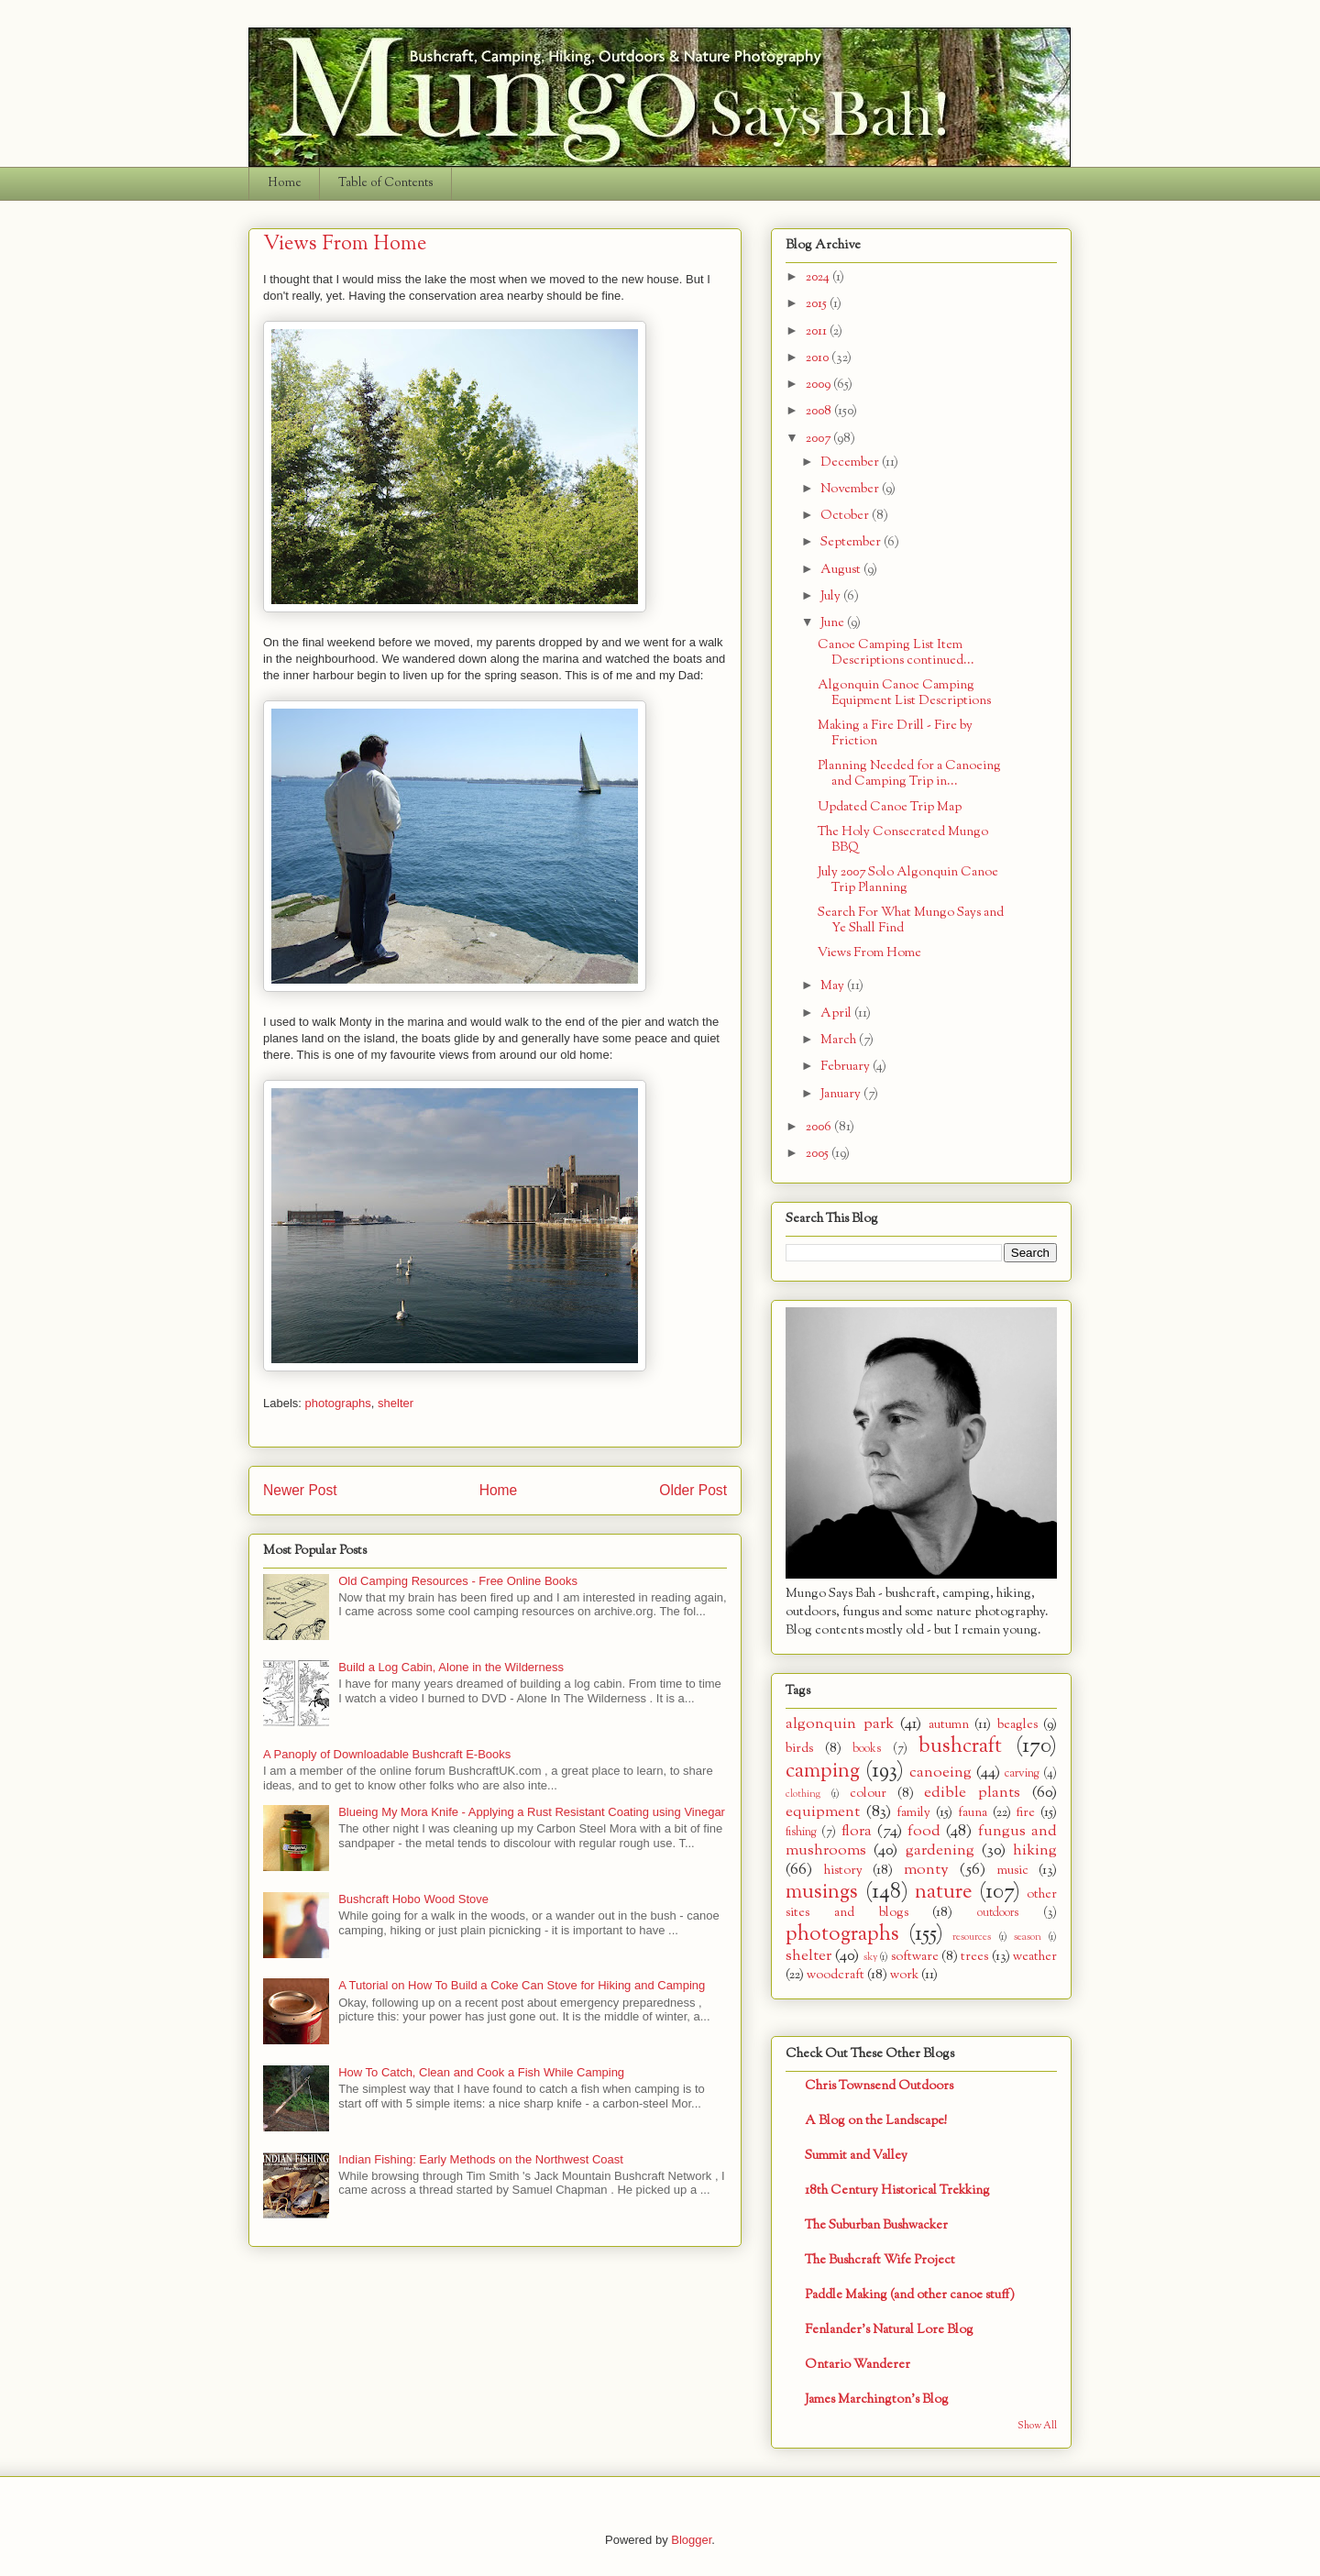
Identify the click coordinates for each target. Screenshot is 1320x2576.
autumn (949, 1725)
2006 (820, 1127)
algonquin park (840, 1723)
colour (868, 1793)
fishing (801, 1832)
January (842, 1094)
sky (870, 1957)
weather (1035, 1956)
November (851, 489)
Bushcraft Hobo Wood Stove (413, 1899)
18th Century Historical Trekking (897, 2190)
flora (857, 1831)
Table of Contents (386, 183)
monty (926, 1869)
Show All (1037, 2426)
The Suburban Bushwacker (876, 2225)
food (924, 1831)
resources (971, 1937)
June (833, 623)
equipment (823, 1811)
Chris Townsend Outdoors (879, 2086)
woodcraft (835, 1975)
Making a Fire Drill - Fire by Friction (895, 733)
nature (943, 1892)
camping (823, 1771)
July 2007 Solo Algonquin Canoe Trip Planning (908, 880)
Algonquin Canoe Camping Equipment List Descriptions (904, 693)
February (846, 1066)
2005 (818, 1153)
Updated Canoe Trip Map (890, 807)
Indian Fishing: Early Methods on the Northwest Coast (480, 2159)
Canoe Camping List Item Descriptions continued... (896, 652)
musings (822, 1892)
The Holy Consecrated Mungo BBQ (903, 839)
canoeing (940, 1772)
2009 (819, 384)
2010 (818, 358)
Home (285, 183)
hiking (1035, 1850)
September (852, 542)
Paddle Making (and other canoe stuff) (910, 2295)
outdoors (997, 1913)
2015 (818, 304)
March (839, 1040)
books (866, 1749)
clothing (803, 1794)
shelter (395, 1403)
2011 (818, 331)
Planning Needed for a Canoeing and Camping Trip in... (909, 773)
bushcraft (960, 1746)
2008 (820, 411)
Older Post (693, 1490)
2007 (819, 438)
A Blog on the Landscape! (876, 2121)
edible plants (972, 1792)
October (846, 515)
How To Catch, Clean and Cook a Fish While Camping (481, 2072)
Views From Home (869, 953)
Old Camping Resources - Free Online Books (458, 1581)
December (851, 462)
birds (799, 1748)
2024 (819, 277)
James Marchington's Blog (877, 2399)
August (842, 569)
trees (974, 1956)
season (1027, 1937)
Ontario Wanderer (857, 2364)
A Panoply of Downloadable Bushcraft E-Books (387, 1754)
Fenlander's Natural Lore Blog (889, 2330)
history (843, 1870)
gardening (940, 1850)
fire (1025, 1813)
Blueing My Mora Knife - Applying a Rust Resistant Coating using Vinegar (531, 1812)
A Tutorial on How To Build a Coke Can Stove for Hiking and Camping (521, 1985)
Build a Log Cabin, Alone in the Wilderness (451, 1667)
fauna (972, 1813)
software (915, 1956)
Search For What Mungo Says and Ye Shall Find (911, 920)
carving (1022, 1774)
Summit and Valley (856, 2155)
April (837, 1013)
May (833, 986)
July (831, 596)
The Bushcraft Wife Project (880, 2260)
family (913, 1813)
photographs (338, 1403)
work (904, 1975)
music (1012, 1870)
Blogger (691, 2540)
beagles (1017, 1725)
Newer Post (300, 1490)
